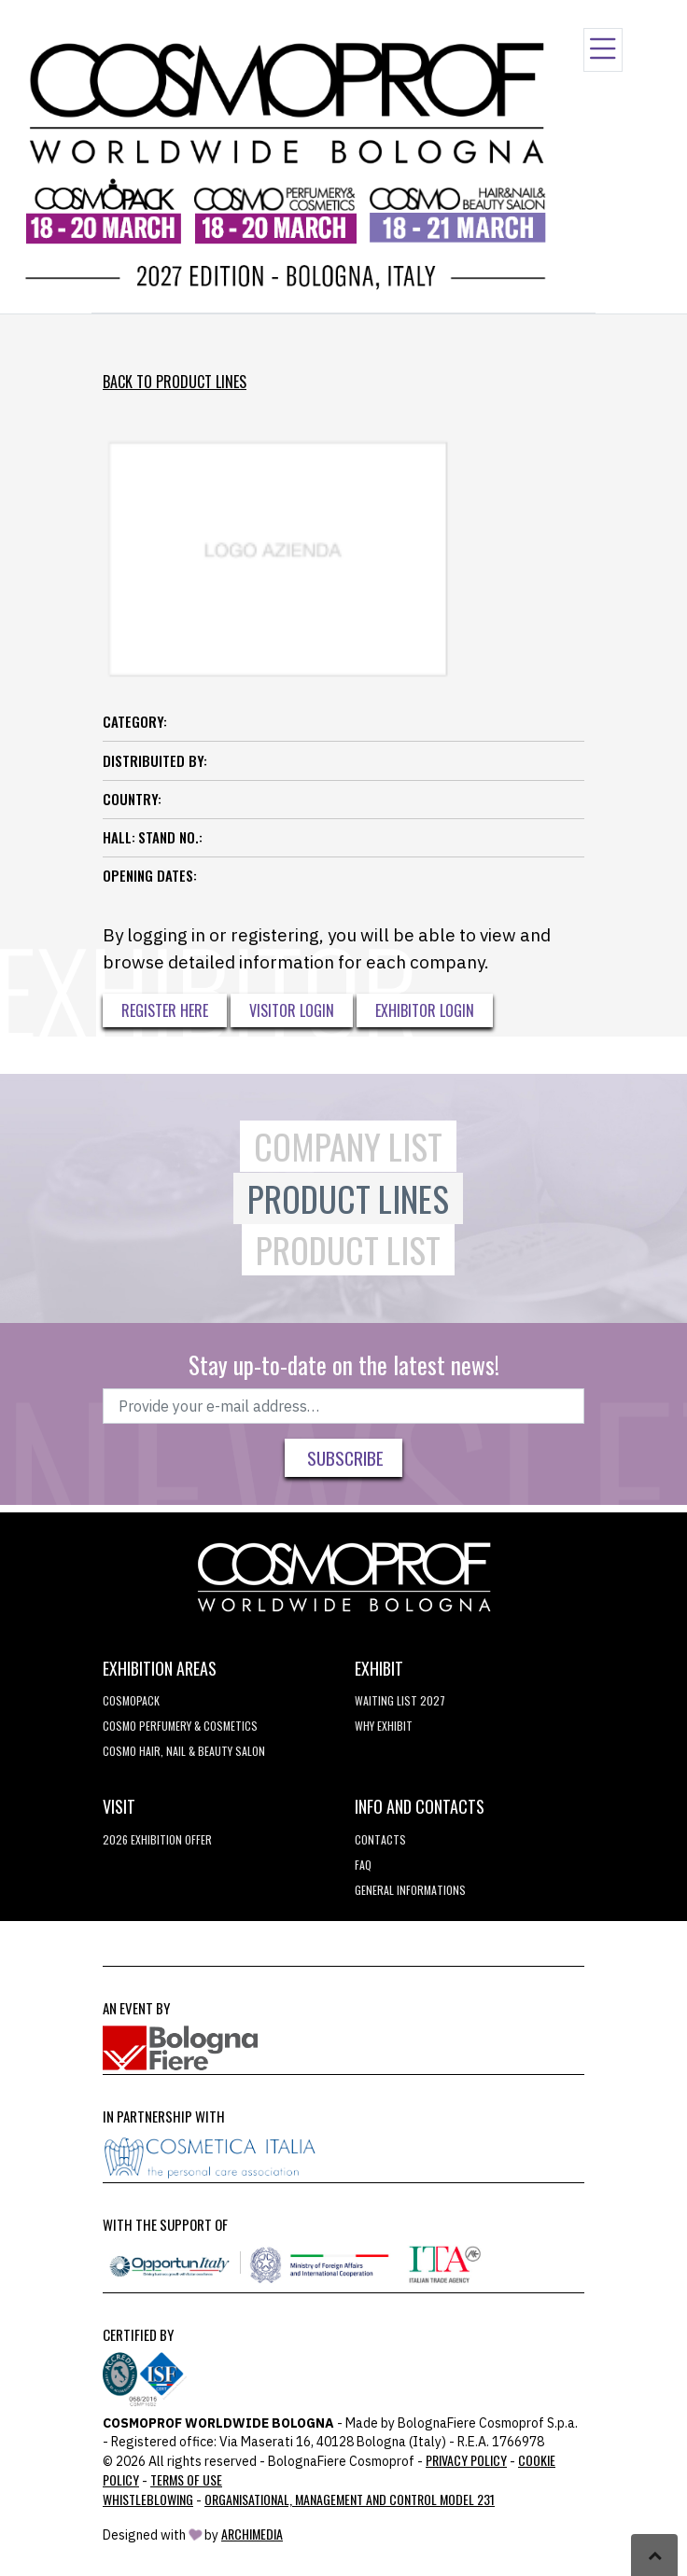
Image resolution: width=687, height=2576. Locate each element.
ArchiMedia (252, 2533)
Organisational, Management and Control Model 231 (349, 2499)
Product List (348, 1249)
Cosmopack (131, 1700)
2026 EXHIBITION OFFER (157, 1839)
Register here (164, 1010)
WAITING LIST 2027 (400, 1700)
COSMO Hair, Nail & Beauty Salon (184, 1751)
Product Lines (348, 1198)
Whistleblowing (148, 2499)
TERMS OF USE (186, 2479)
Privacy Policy (466, 2460)
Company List (348, 1146)
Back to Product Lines (174, 381)
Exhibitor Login (424, 1010)
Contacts (380, 1839)
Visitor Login (291, 1010)
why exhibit (384, 1726)
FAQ (363, 1865)
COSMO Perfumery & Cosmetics (180, 1726)
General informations (410, 1890)
